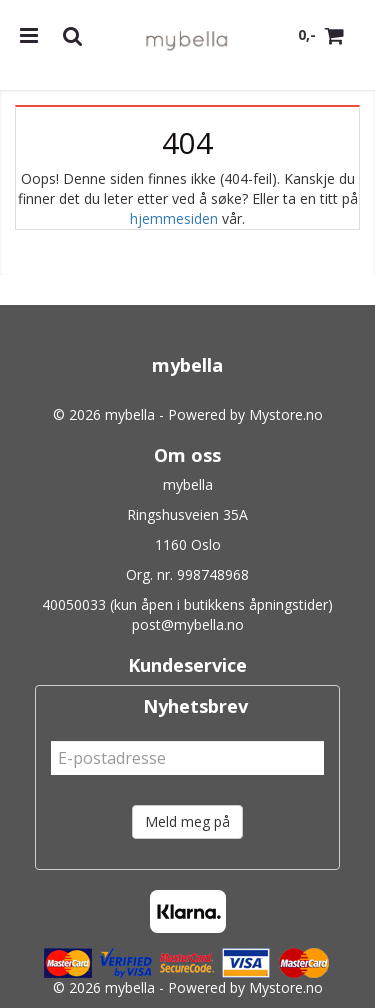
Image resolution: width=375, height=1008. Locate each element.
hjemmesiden (174, 218)
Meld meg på (187, 821)
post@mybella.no (188, 624)
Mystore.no (286, 414)
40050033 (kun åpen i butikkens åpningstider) (187, 604)
